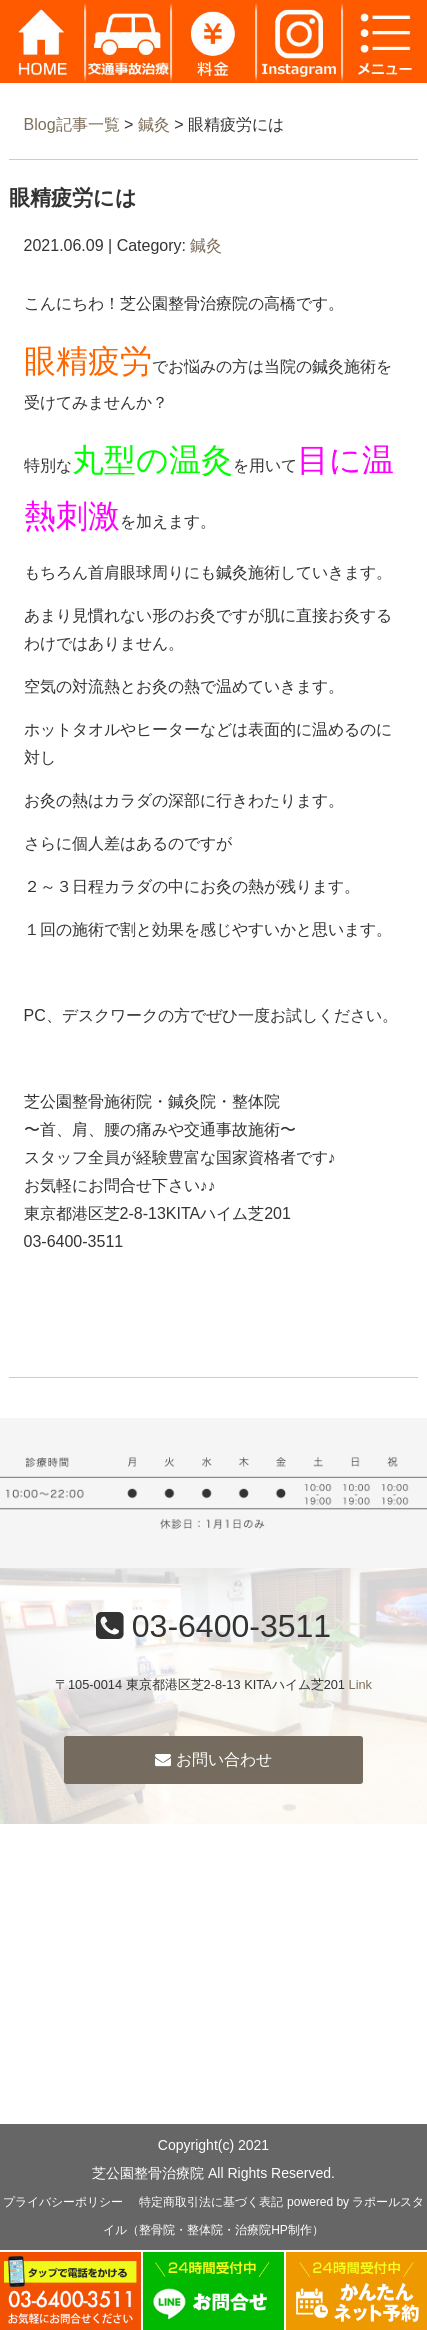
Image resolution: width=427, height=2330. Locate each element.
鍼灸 (154, 124)
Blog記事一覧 (72, 124)
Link (360, 1684)
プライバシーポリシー (63, 2202)
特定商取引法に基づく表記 (211, 2202)
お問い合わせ (213, 1759)
